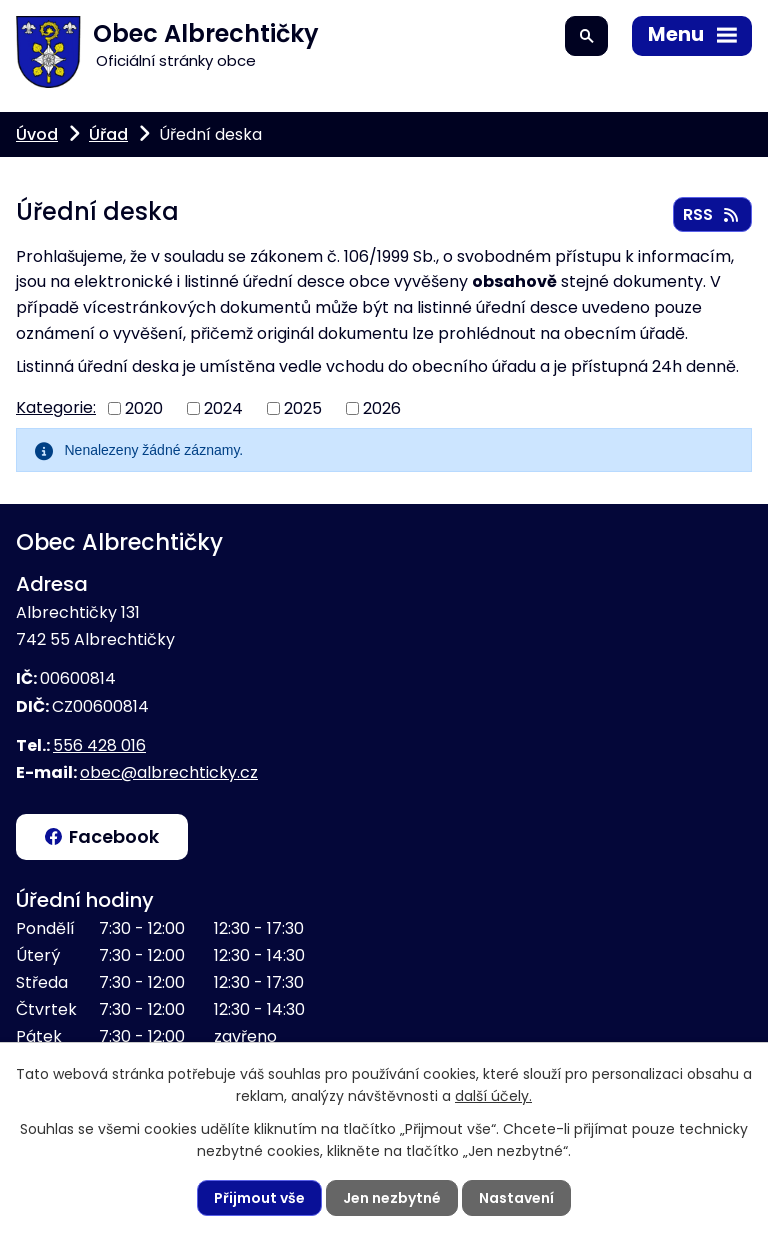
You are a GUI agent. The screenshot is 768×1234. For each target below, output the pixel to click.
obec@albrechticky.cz (169, 772)
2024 (223, 407)
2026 (382, 407)
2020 (144, 407)
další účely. (493, 1096)
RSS (712, 214)
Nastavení (516, 1198)
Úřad (108, 134)
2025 (303, 407)
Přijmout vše (259, 1198)
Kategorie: (56, 407)
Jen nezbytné (392, 1198)
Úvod (37, 134)
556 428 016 (99, 745)
